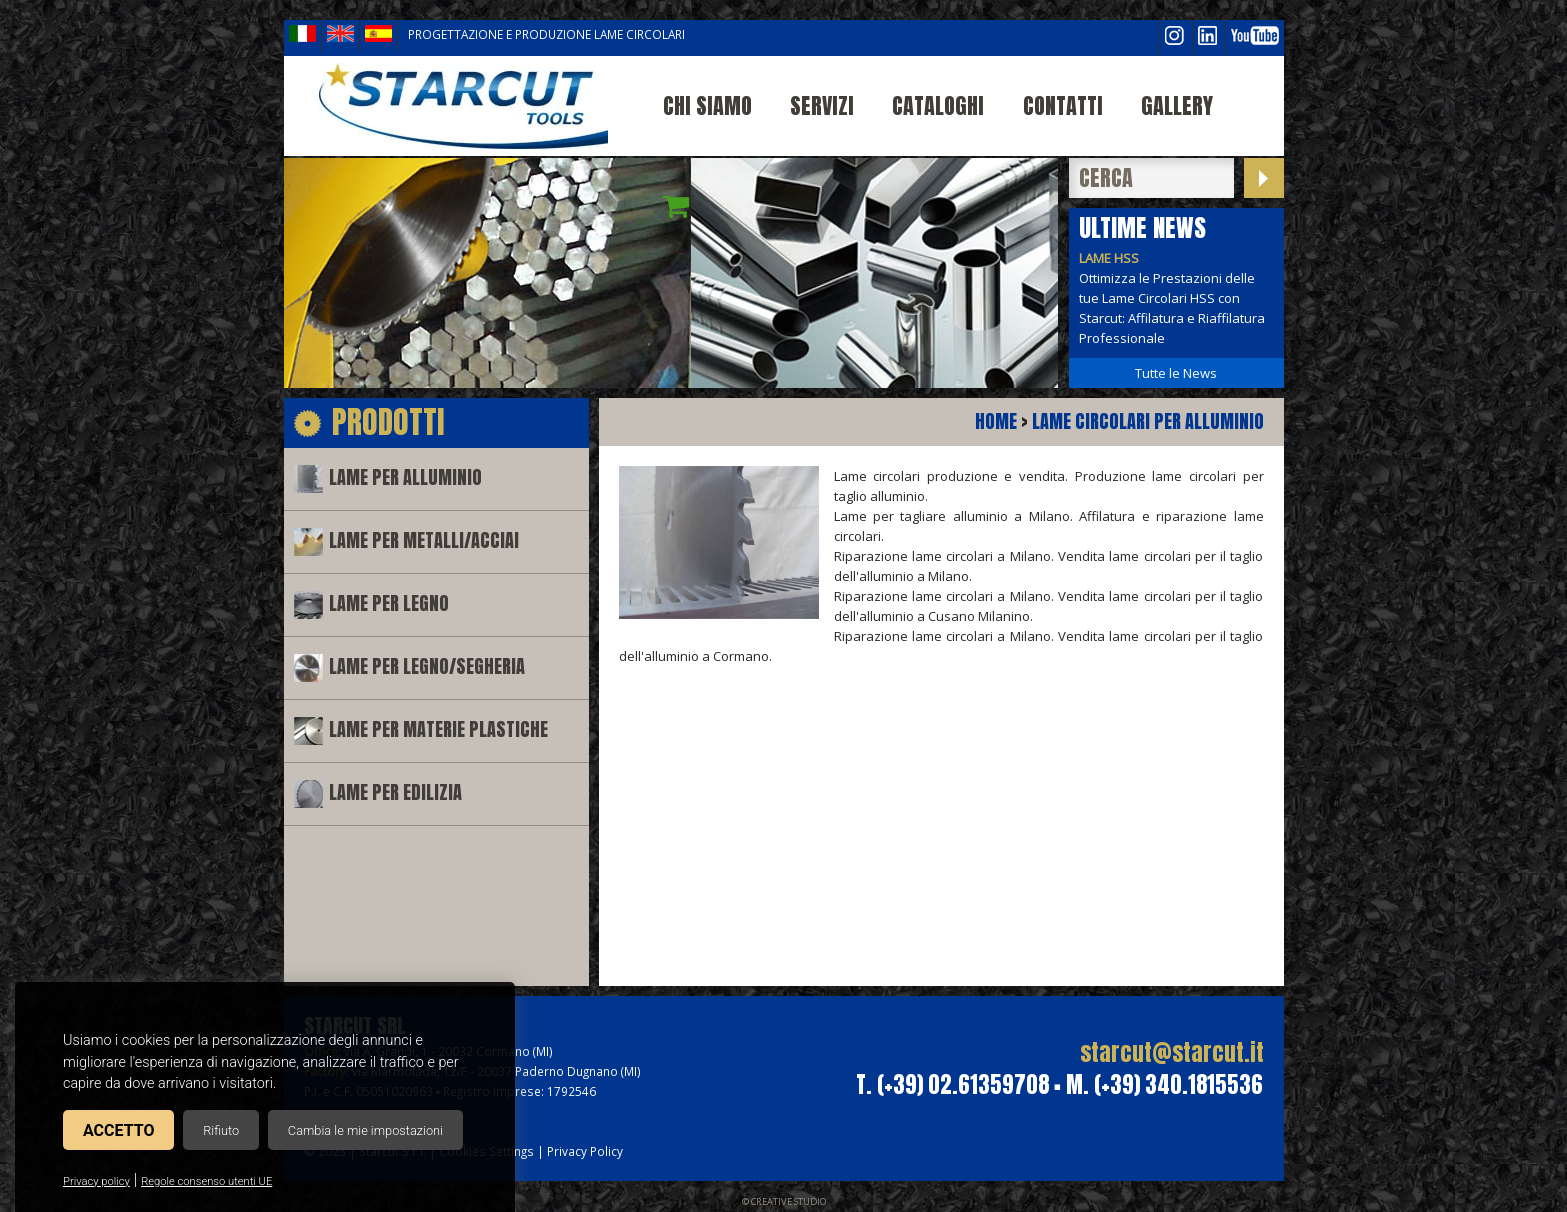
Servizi (822, 105)
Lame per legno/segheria (427, 666)
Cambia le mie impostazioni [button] (365, 1130)
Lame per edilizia (395, 792)
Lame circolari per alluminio (1148, 421)
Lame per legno (389, 603)
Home (996, 421)
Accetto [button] (118, 1130)
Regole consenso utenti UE (206, 1181)
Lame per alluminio (405, 477)
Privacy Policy (585, 1151)
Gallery (1177, 105)
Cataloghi (938, 105)
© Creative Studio (784, 1201)
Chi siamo (707, 105)
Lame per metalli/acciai (424, 540)
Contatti (1063, 105)
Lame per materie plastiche (438, 729)
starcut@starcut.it (1172, 1052)
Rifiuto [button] (221, 1130)
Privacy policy (96, 1181)
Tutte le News (1176, 373)
